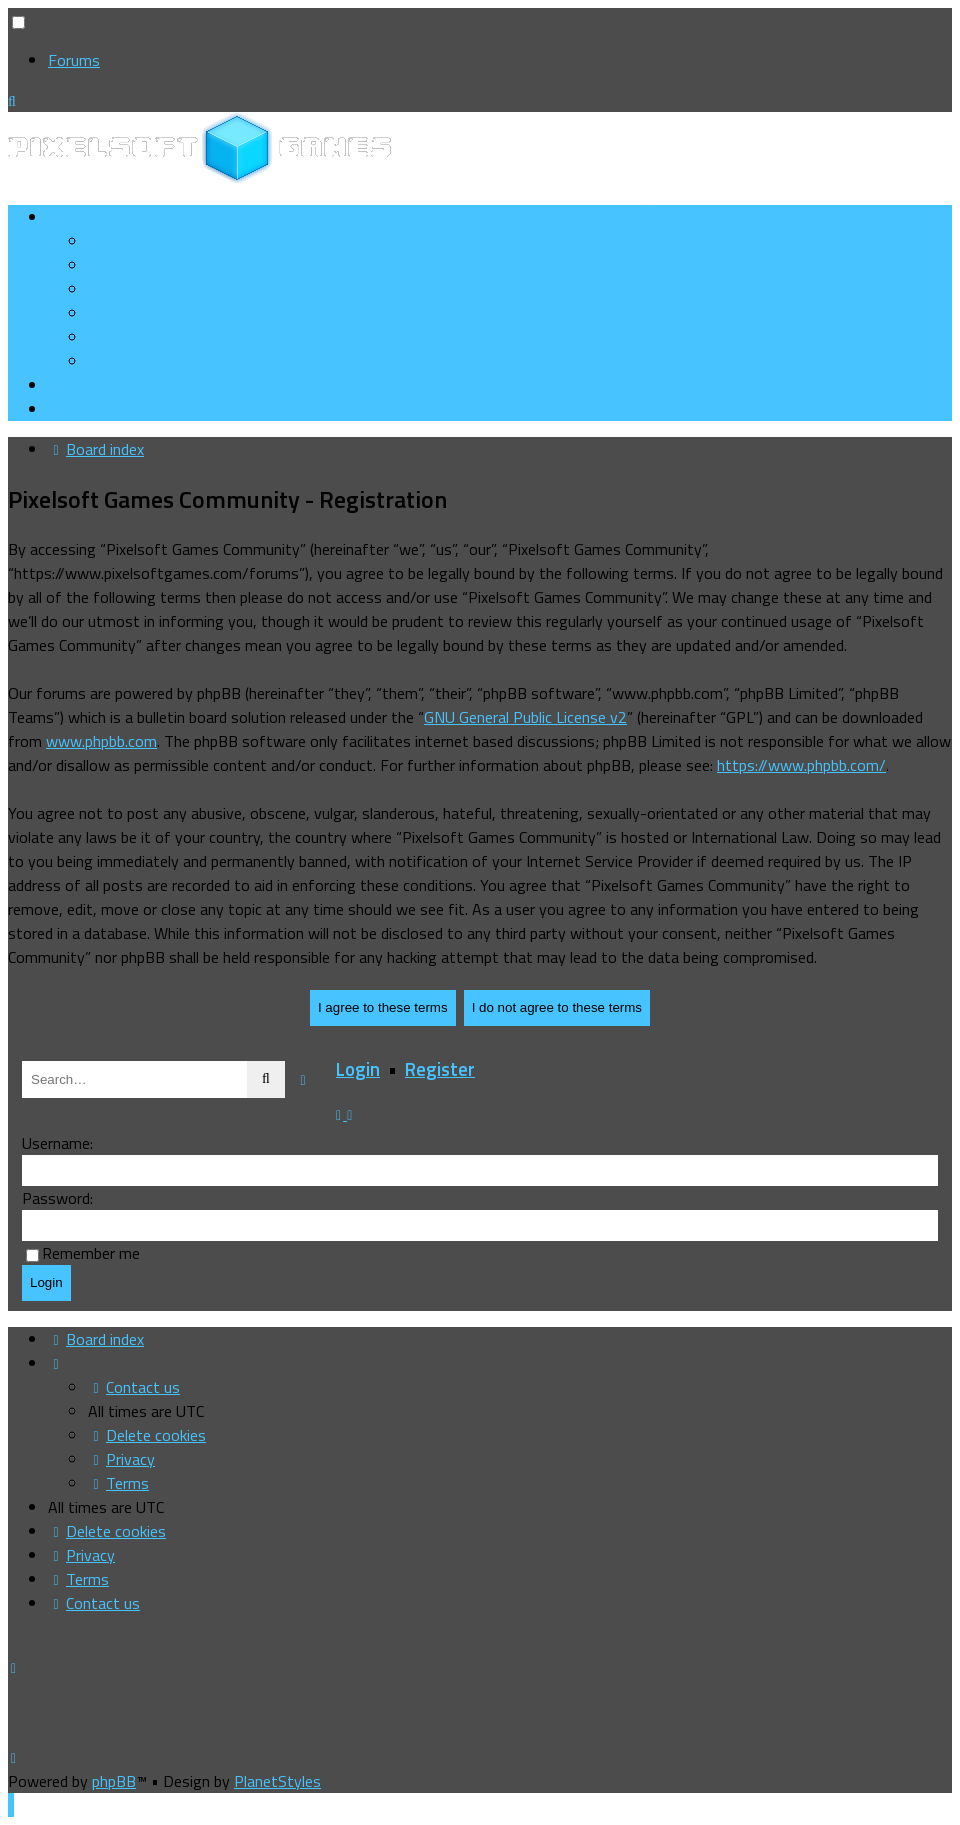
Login (358, 1069)
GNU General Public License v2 (525, 717)
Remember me (91, 1253)
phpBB (114, 1781)
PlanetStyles (277, 1781)
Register (440, 1069)
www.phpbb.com (101, 741)
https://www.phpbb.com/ (801, 765)
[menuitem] (161, 265)
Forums (74, 60)
